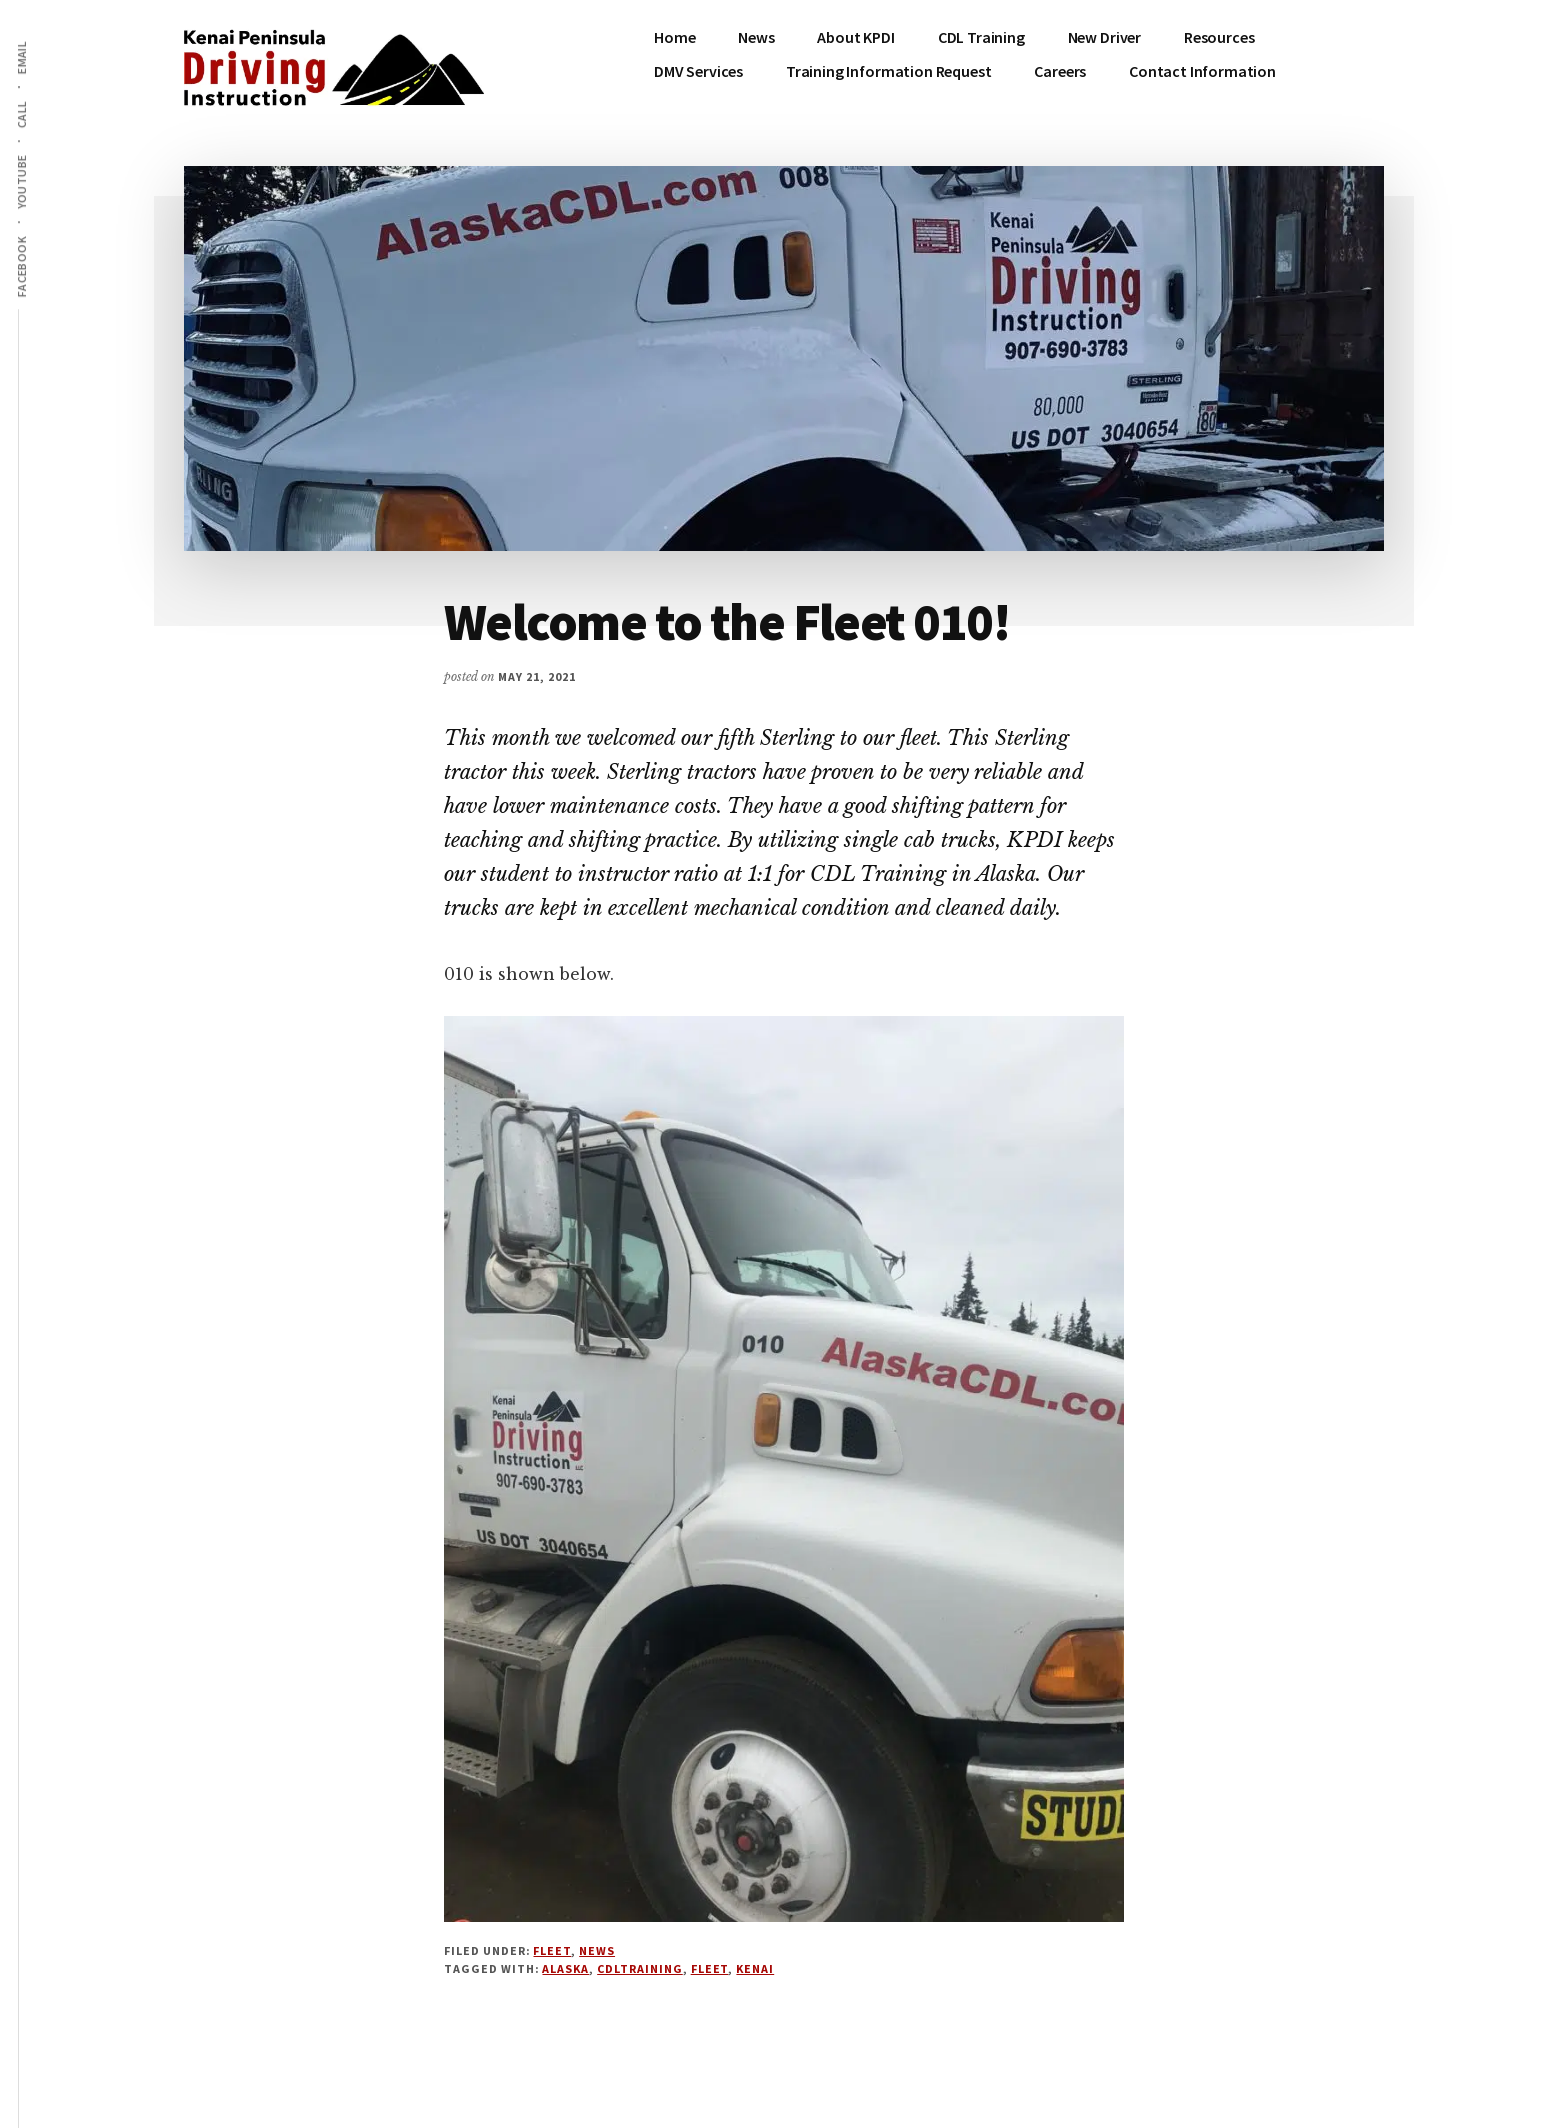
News (597, 1950)
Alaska (565, 1968)
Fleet (552, 1950)
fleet (710, 1968)
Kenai (755, 1968)
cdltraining (640, 1968)
